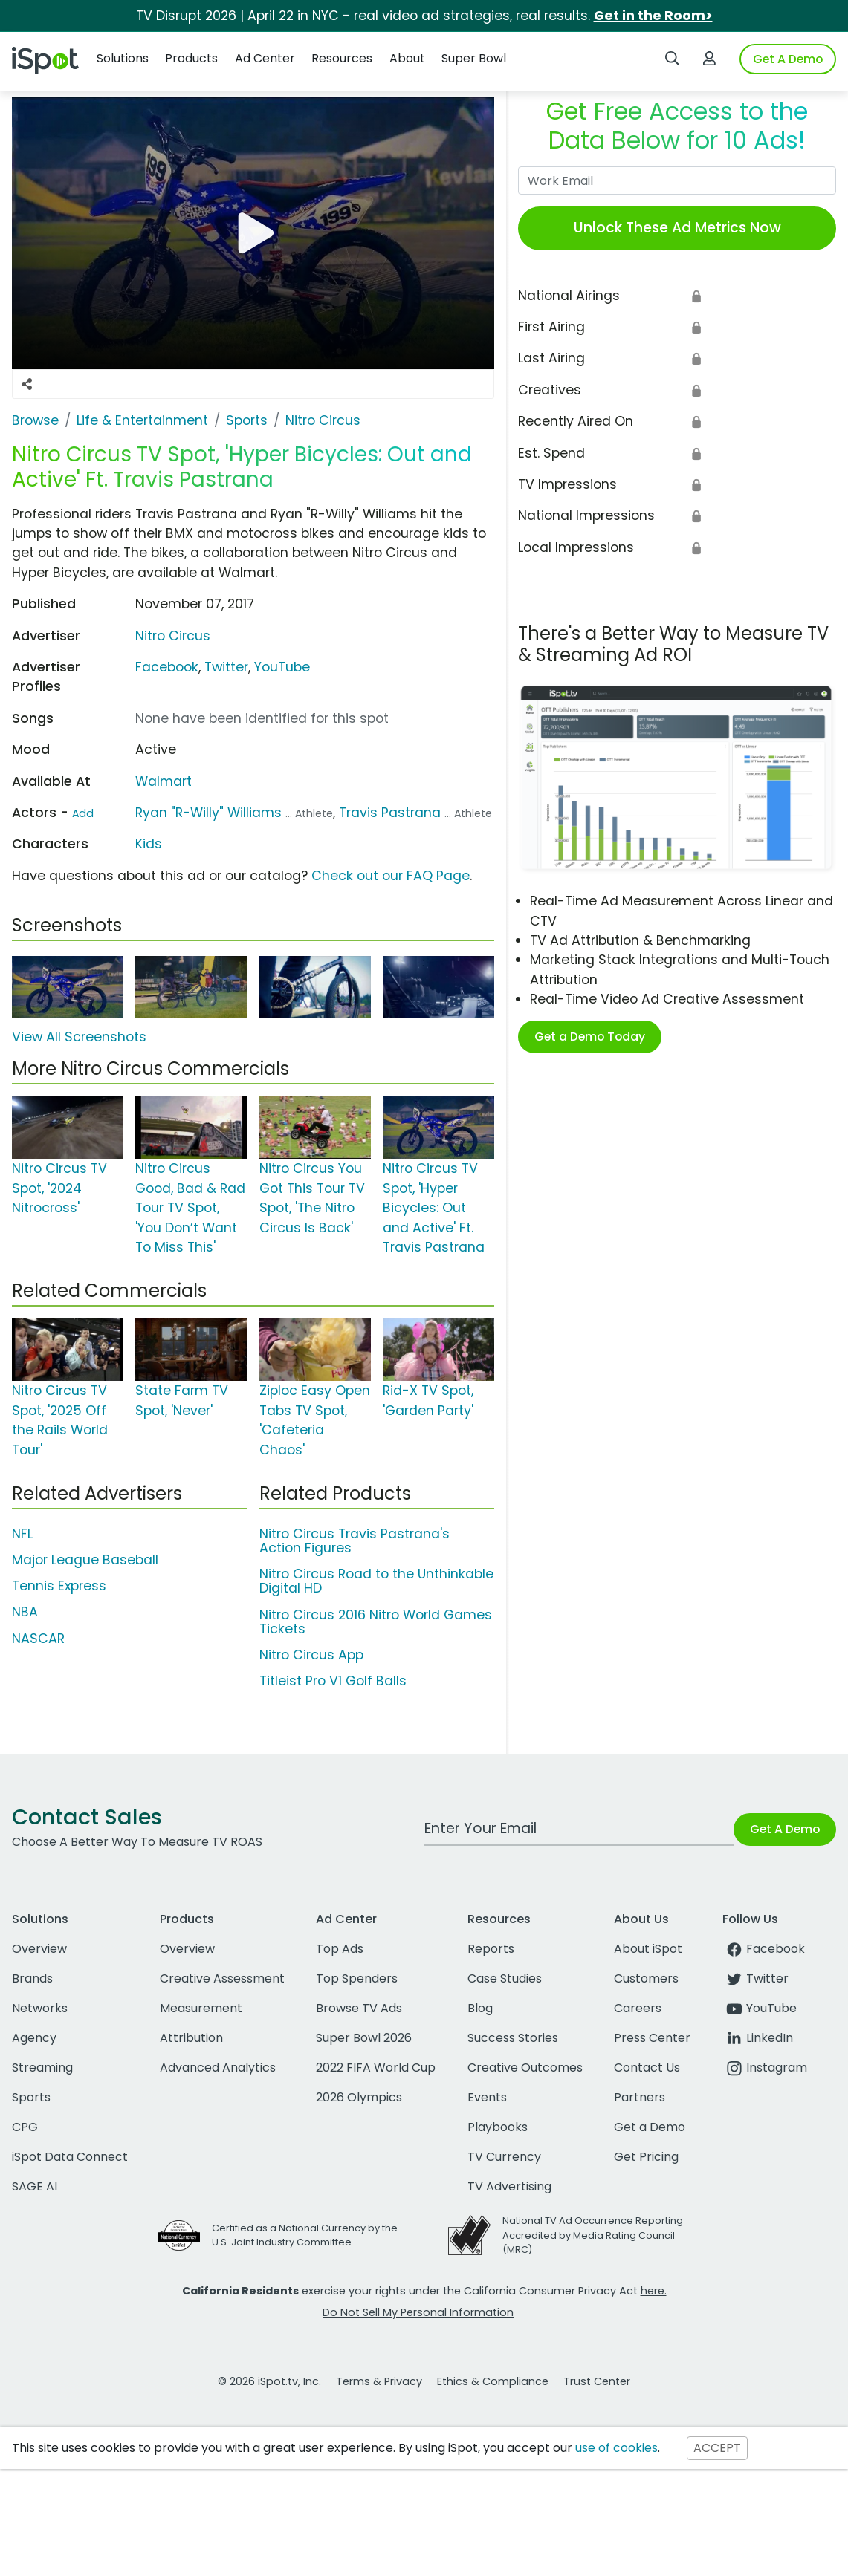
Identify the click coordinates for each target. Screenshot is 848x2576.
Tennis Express (59, 1586)
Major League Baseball (85, 1560)
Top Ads (339, 1948)
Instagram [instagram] (764, 2067)
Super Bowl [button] (473, 58)
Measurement (201, 2008)
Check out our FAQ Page (390, 876)
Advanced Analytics (218, 2067)
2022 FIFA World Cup (376, 2067)
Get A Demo (788, 59)
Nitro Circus (172, 636)
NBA (25, 1612)
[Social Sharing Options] (27, 384)
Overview (39, 1948)
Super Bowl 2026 (364, 2037)
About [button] (407, 58)
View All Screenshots (79, 1037)
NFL (22, 1534)
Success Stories (512, 2037)
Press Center (652, 2037)
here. (654, 2290)
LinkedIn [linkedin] (757, 2037)
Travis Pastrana (390, 813)
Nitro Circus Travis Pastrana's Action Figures (354, 1541)
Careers (637, 2008)
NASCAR (38, 1639)
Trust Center (596, 2381)
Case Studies (504, 1978)
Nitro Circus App (311, 1655)
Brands (32, 1978)
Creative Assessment (222, 1978)
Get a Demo (649, 2127)
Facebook (166, 667)
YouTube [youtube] (759, 2008)
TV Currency (504, 2156)
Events (487, 2097)
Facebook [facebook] (763, 1948)
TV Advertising (509, 2186)
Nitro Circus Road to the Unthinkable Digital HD (376, 1581)
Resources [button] (341, 58)
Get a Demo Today (589, 1036)
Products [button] (191, 58)
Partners (639, 2097)
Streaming (42, 2067)
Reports (490, 1948)
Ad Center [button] (265, 58)
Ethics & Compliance (492, 2381)
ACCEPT (717, 2447)
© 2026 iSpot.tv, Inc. (269, 2381)
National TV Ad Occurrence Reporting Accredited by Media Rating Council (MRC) (592, 2234)
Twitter (226, 667)
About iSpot (648, 1948)
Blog (480, 2008)
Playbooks (497, 2127)
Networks (40, 2008)
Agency (34, 2037)
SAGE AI (34, 2186)
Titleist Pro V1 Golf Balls (333, 1681)
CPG (25, 2127)
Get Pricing (646, 2156)
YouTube (282, 667)
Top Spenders (357, 1978)
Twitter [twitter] (755, 1978)
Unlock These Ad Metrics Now (677, 228)
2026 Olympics (359, 2097)
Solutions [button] (123, 58)
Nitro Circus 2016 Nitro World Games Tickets (375, 1622)
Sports (31, 2097)
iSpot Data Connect (70, 2156)
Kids (148, 844)
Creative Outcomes (525, 2067)
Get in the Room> (653, 16)
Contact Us (647, 2067)
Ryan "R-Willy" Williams (208, 813)
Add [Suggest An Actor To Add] (83, 813)
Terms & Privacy (379, 2381)
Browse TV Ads (359, 2008)
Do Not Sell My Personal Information (418, 2312)
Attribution (191, 2037)
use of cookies (616, 2447)
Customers (646, 1978)
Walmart (163, 781)
